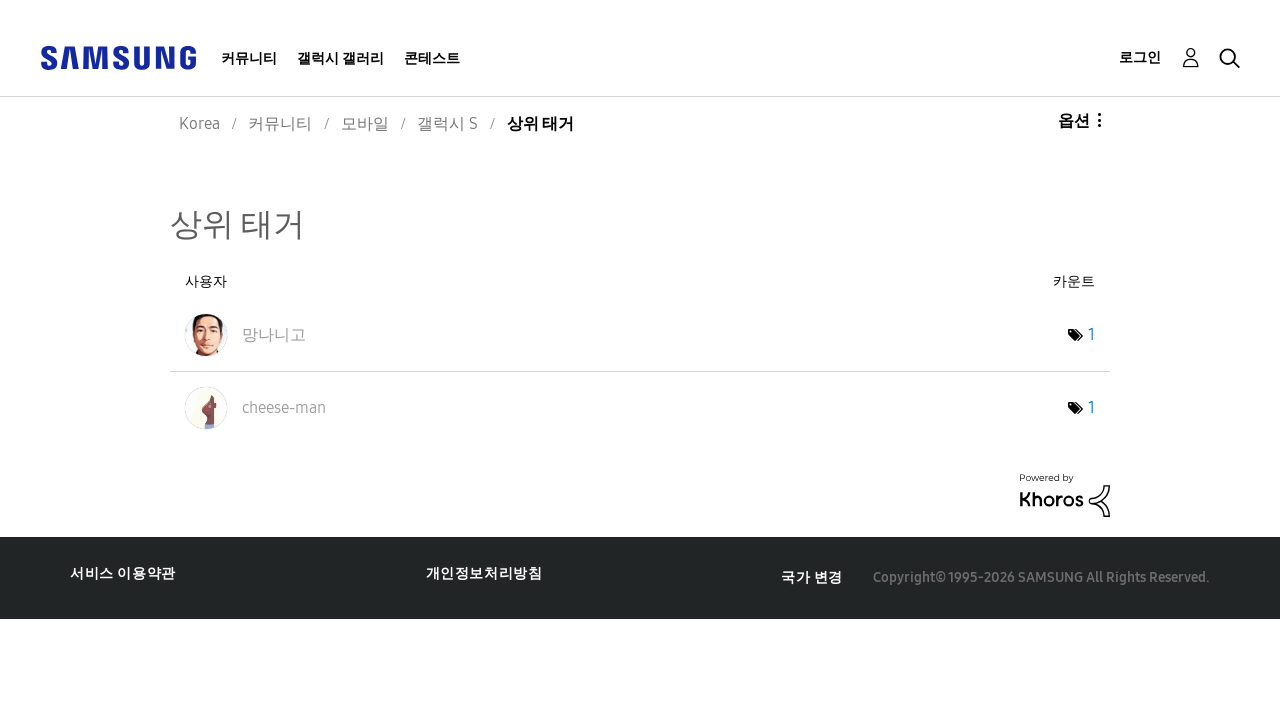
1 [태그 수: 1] (1091, 334)
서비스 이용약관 (123, 573)
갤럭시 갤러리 (340, 58)
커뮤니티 (249, 58)
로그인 (1140, 57)
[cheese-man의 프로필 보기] (284, 407)
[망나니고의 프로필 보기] (274, 334)
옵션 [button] (1074, 120)
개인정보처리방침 (484, 573)
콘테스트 (432, 58)
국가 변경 (812, 577)
